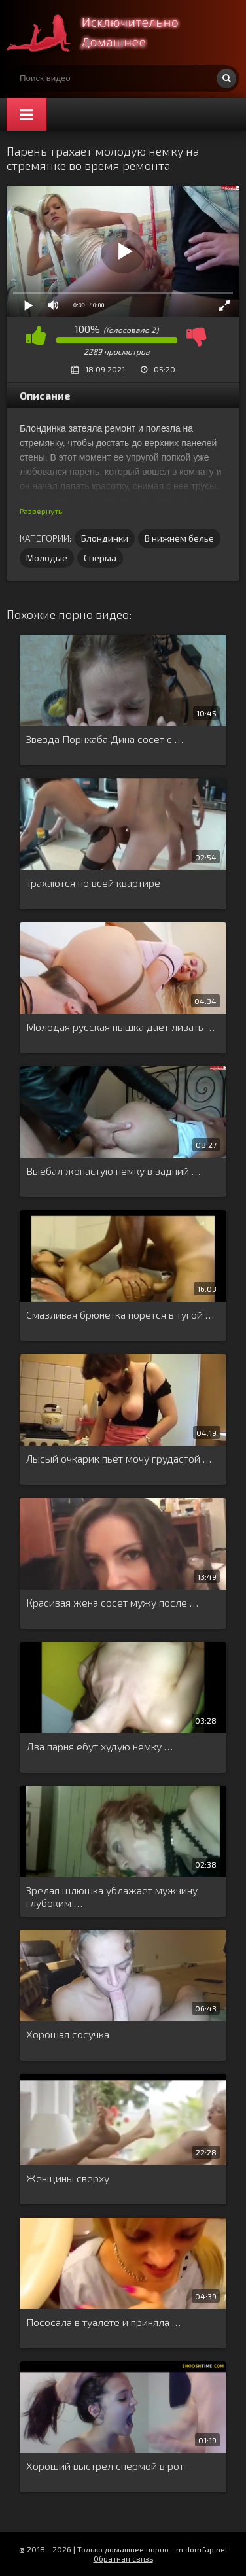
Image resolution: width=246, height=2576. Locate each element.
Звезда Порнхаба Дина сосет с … (104, 739)
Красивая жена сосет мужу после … (112, 1602)
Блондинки (104, 538)
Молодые (46, 557)
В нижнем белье (179, 538)
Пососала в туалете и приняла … (103, 2322)
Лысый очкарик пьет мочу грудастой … (118, 1458)
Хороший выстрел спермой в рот (105, 2466)
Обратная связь (123, 2558)
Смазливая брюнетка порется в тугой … (120, 1314)
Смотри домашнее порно (105, 32)
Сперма (100, 557)
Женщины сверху (67, 2178)
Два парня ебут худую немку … (99, 1746)
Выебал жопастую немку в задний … (113, 1170)
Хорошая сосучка (67, 2034)
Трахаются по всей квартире (93, 883)
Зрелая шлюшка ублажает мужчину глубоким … (112, 1896)
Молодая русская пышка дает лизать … (120, 1026)
